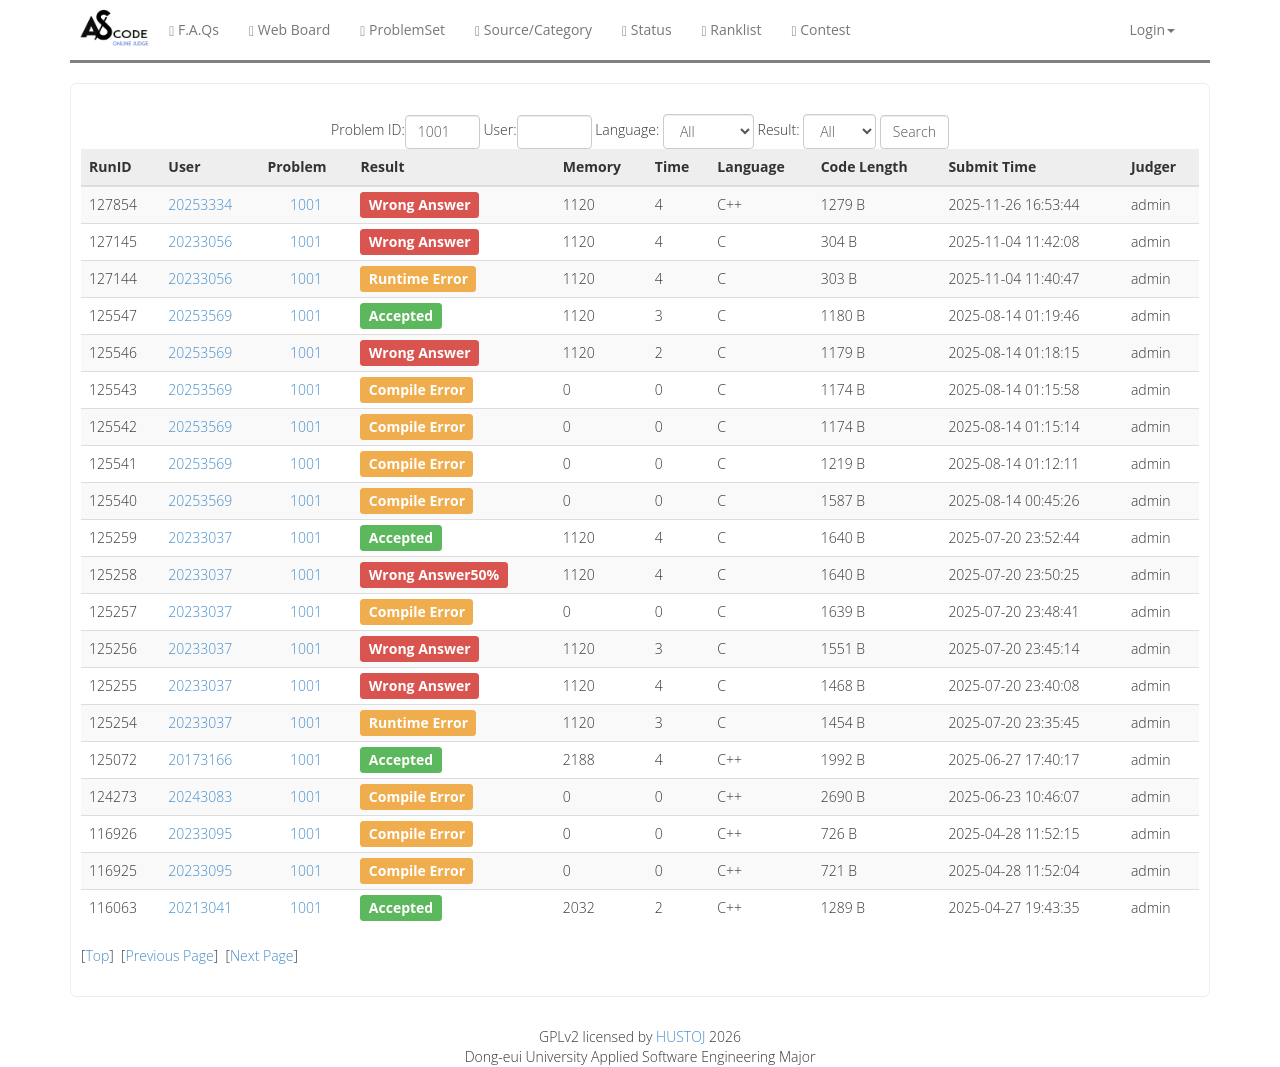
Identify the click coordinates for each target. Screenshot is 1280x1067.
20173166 (200, 759)
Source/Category (533, 29)
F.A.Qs (194, 29)
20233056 (200, 241)
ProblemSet (402, 29)
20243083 (200, 796)
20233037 (200, 537)
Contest (820, 29)
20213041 (200, 907)
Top (97, 955)
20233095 (200, 833)
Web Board (289, 29)
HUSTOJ (680, 1036)
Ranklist (732, 29)
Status (646, 29)
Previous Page (170, 955)
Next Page (262, 955)
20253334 (200, 204)
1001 (306, 204)
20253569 (200, 315)
